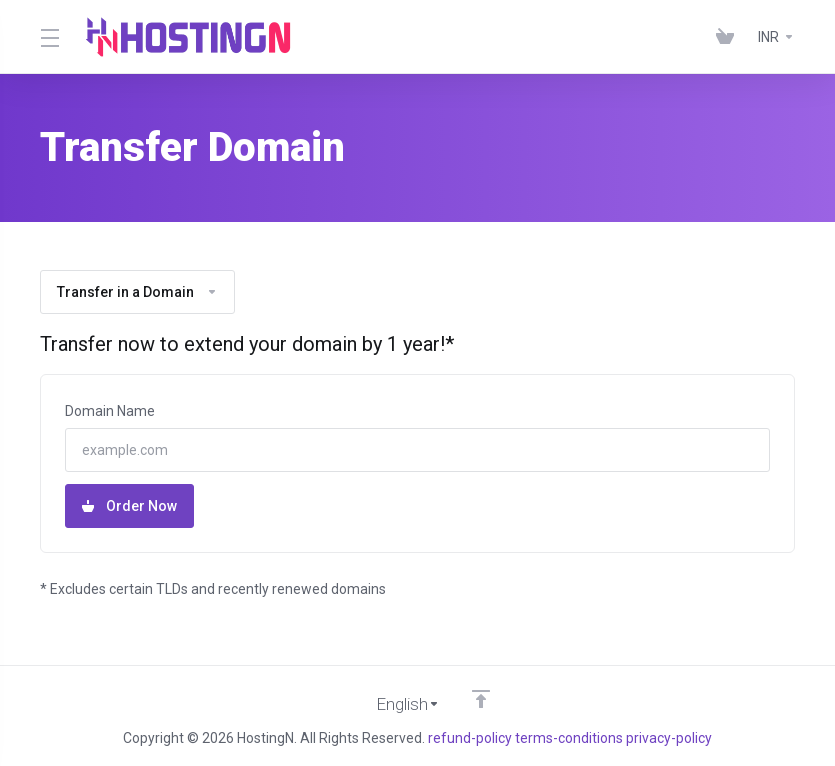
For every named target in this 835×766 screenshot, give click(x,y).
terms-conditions (569, 738)
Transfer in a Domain (137, 292)
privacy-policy (669, 738)
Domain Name (110, 411)
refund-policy (470, 738)
